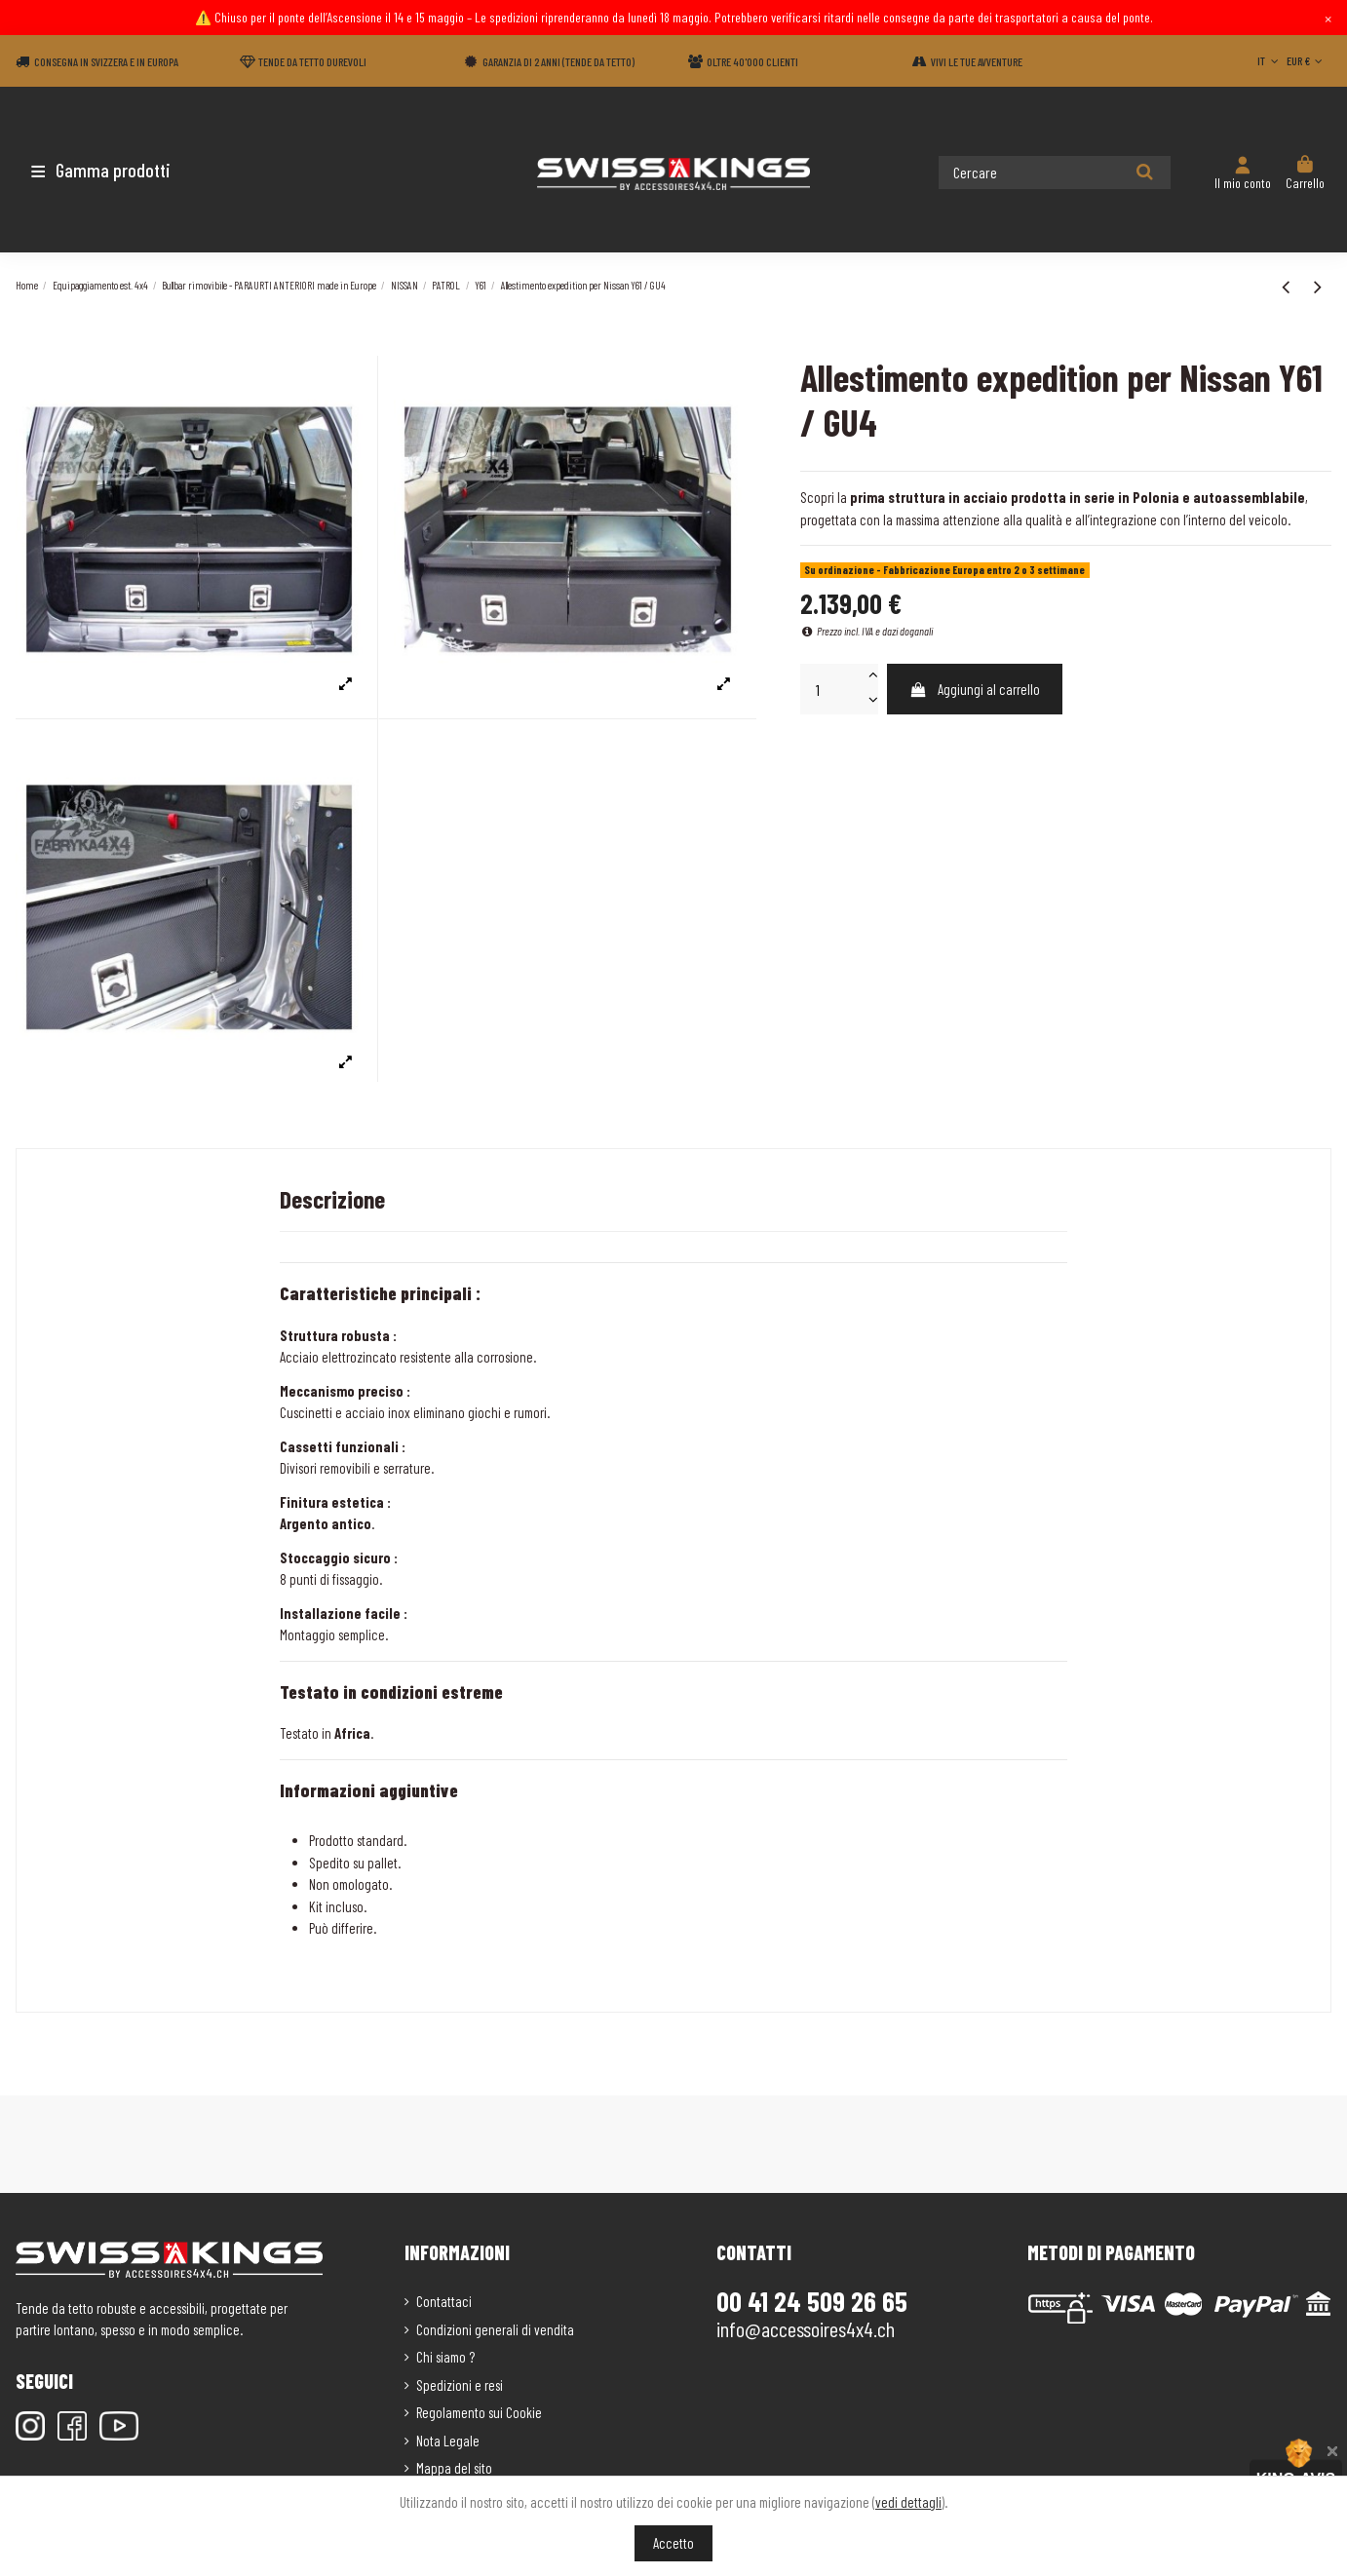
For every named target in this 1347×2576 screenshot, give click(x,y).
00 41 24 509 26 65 (811, 2301)
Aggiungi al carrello (974, 689)
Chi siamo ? (445, 2356)
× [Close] (1328, 17)
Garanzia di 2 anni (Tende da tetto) (558, 61)
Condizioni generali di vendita (495, 2329)
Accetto (673, 2543)
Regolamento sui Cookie (479, 2412)
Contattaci (444, 2301)
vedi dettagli (908, 2502)
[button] (130, 169)
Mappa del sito (454, 2468)
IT (1269, 60)
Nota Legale (448, 2440)
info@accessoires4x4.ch (805, 2328)
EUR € (1307, 60)
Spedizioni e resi (459, 2385)
